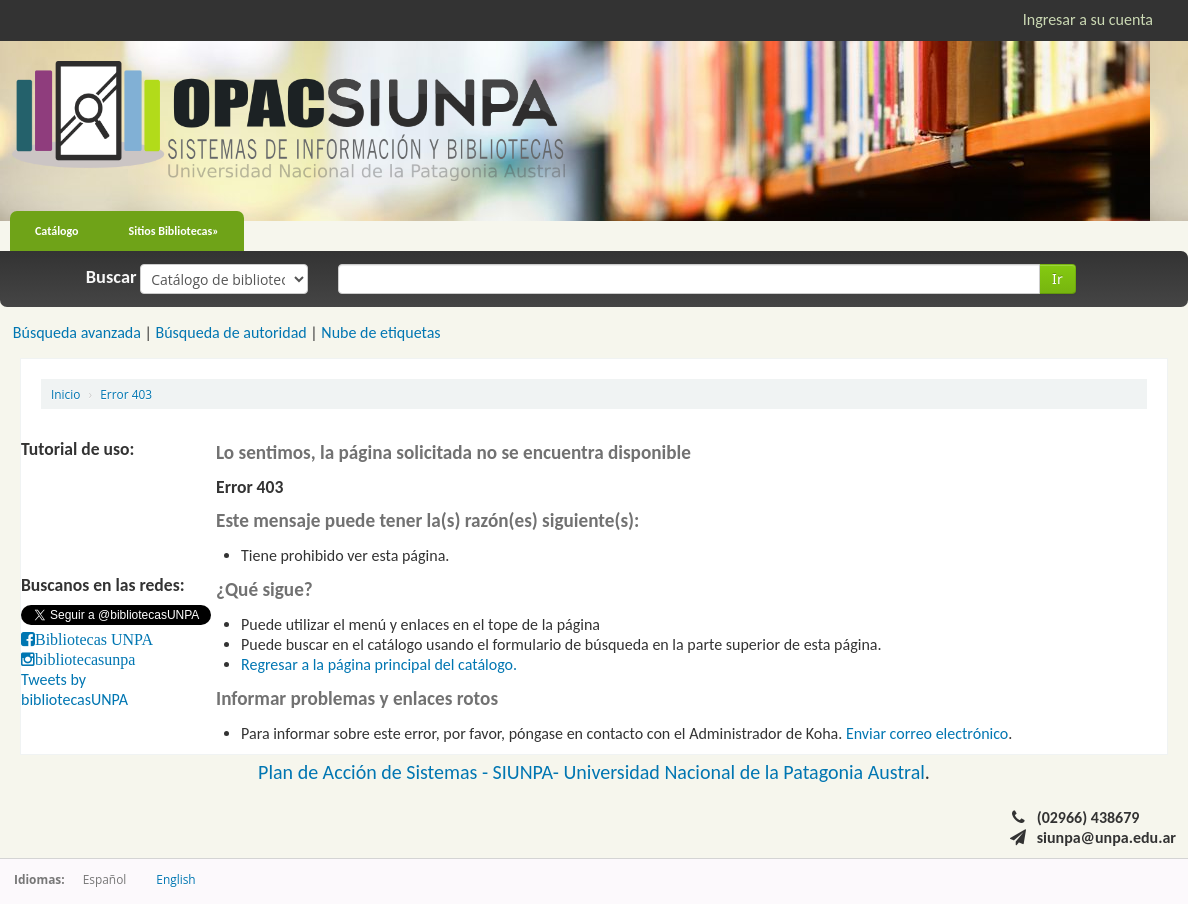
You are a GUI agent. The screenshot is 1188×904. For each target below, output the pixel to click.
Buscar (111, 277)
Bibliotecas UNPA (94, 639)
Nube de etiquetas (380, 332)
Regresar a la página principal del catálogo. (379, 664)
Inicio (65, 394)
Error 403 (126, 394)
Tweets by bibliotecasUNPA (74, 689)
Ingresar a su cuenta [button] (1088, 19)
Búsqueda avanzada (77, 332)
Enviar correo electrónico (927, 733)
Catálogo (57, 231)
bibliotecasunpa (85, 659)
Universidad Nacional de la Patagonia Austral (744, 772)
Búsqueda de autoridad (230, 332)
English (175, 879)
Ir (1057, 278)
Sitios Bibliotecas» (174, 231)
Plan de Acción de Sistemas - (375, 772)
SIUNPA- (528, 772)
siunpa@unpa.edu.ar (1106, 837)
